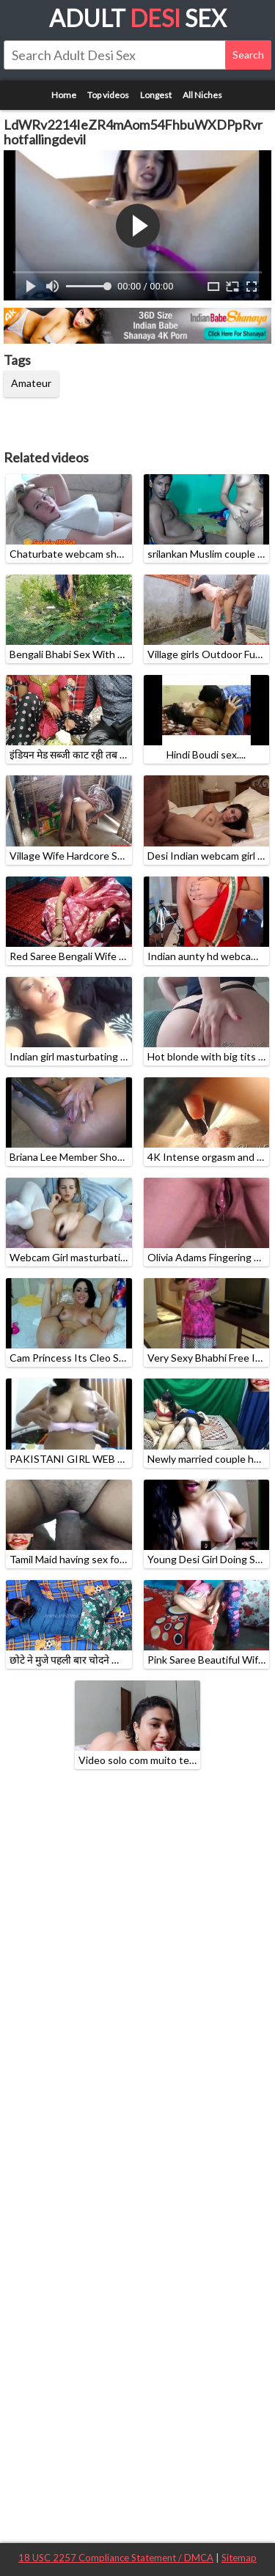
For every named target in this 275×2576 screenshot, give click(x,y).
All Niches (202, 94)
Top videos (108, 94)
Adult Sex (138, 18)
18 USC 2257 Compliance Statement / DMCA (115, 2558)
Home (63, 94)
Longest (156, 94)
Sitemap (239, 2558)
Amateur (31, 383)
